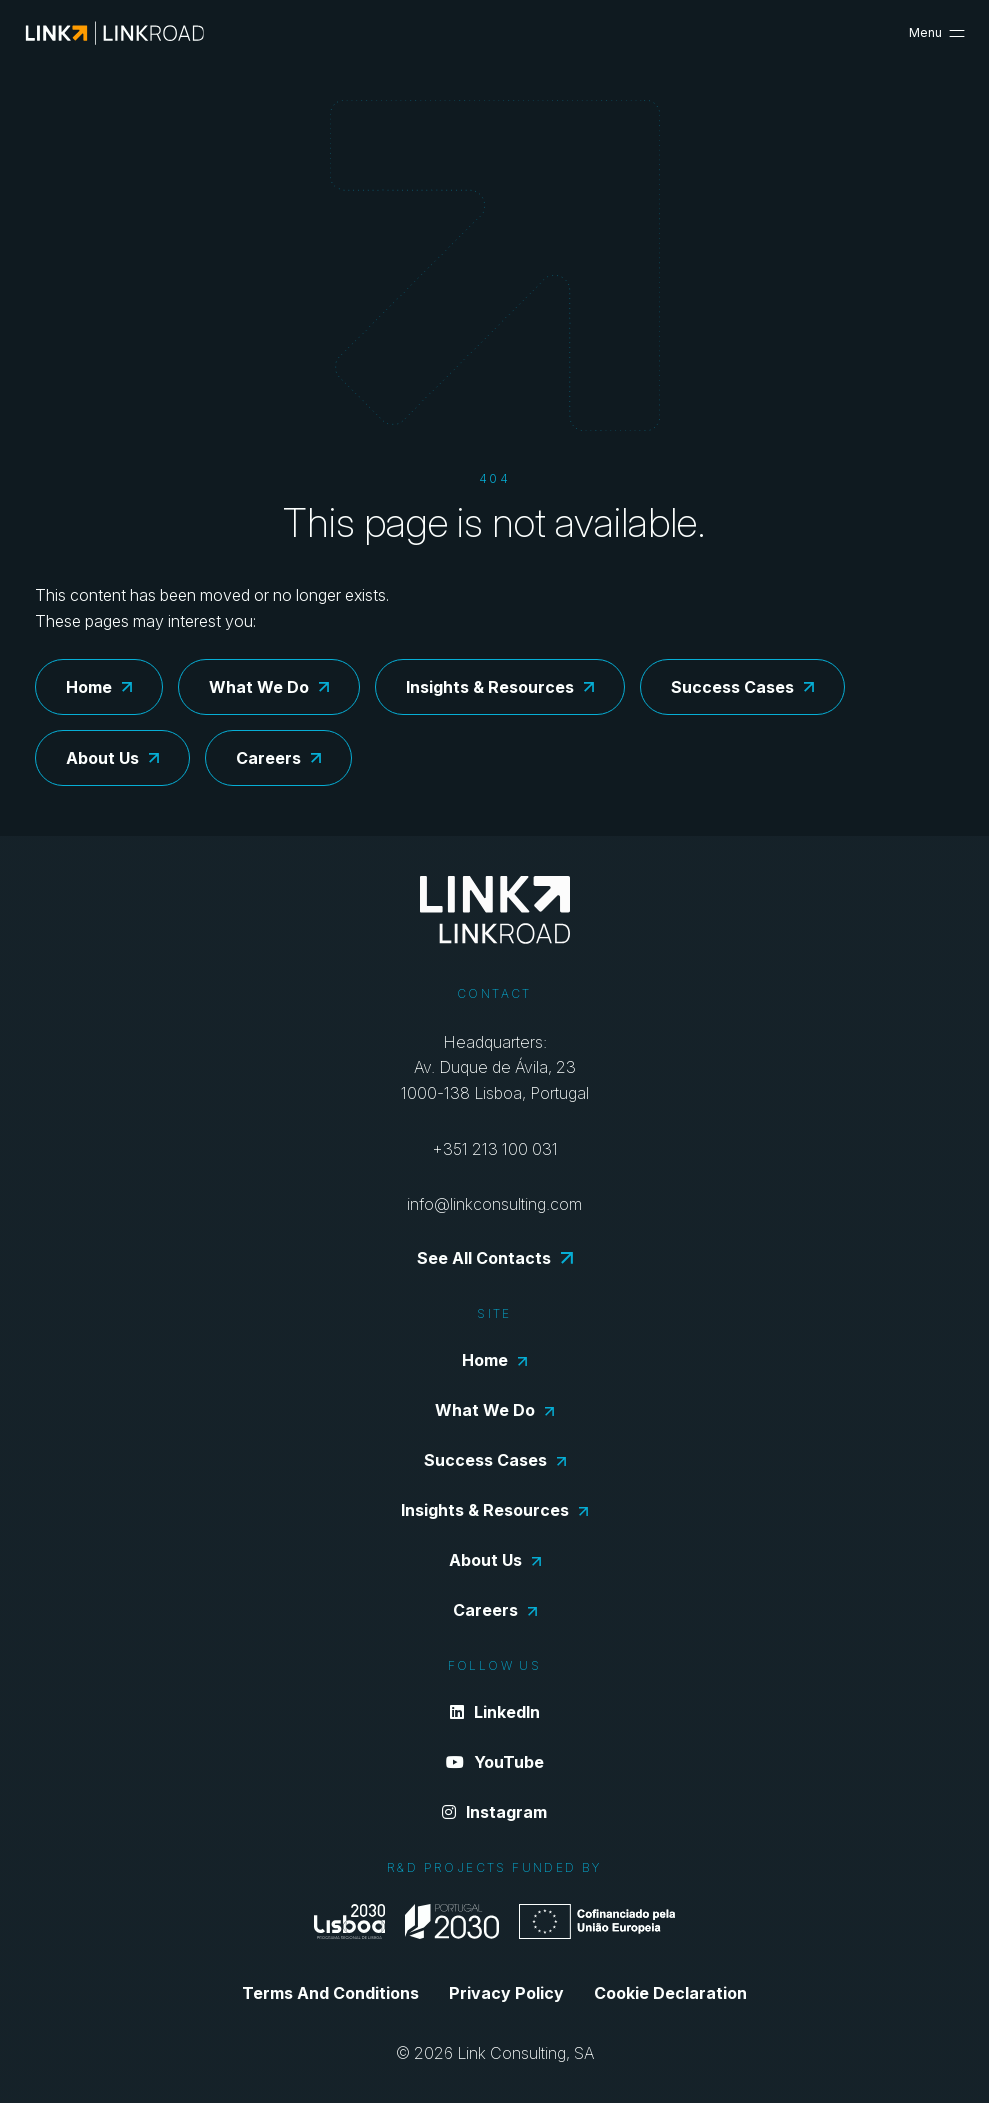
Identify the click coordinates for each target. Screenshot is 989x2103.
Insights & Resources (500, 687)
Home (99, 687)
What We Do (269, 687)
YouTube (495, 1762)
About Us (112, 758)
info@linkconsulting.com (494, 1204)
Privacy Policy (506, 1993)
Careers (278, 758)
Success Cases (742, 687)
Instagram (494, 1812)
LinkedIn (495, 1712)
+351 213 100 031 (495, 1149)
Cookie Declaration (670, 1993)
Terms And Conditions (330, 1993)
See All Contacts (495, 1258)
